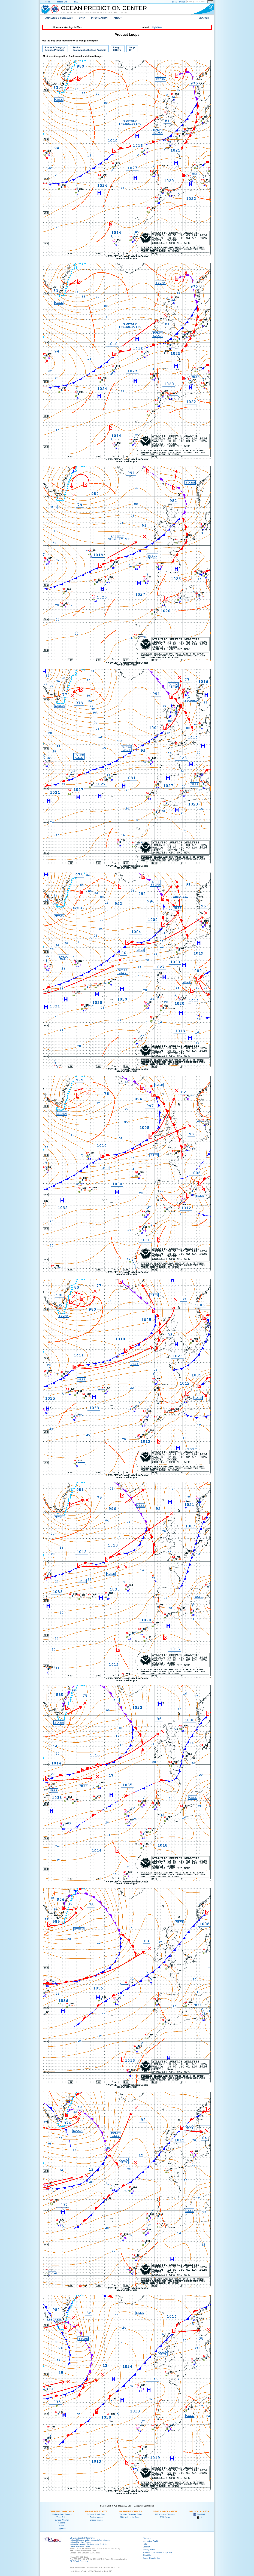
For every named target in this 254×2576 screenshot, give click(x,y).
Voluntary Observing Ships (130, 2514)
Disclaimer (147, 2538)
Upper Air (62, 2528)
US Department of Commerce (82, 2538)
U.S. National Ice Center (130, 2517)
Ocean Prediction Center (104, 8)
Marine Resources (130, 2511)
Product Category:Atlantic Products (53, 49)
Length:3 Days (116, 49)
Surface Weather (62, 2520)
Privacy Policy (149, 2549)
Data (82, 18)
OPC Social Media (199, 2511)
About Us (147, 2555)
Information (99, 18)
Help (145, 2544)
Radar (61, 2526)
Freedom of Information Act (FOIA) (157, 2552)
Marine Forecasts (96, 2511)
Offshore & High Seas (96, 2514)
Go (211, 1)
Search (204, 18)
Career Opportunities (151, 2558)
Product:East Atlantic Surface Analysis (88, 49)
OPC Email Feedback (79, 2561)
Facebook (199, 2514)
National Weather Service (80, 2542)
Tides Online (61, 2517)
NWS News (165, 2517)
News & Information (165, 2511)
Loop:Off (130, 49)
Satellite (61, 2523)
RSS (76, 2)
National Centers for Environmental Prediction (89, 2544)
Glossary (146, 2547)
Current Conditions (62, 2511)
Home (47, 2)
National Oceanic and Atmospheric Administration (94, 12)
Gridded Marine (96, 2520)
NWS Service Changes (165, 2514)
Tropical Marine (96, 2517)
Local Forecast (178, 2)
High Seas (157, 27)
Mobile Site (62, 2)
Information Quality (151, 2541)
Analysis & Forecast (59, 18)
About (118, 18)
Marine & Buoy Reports (61, 2514)
